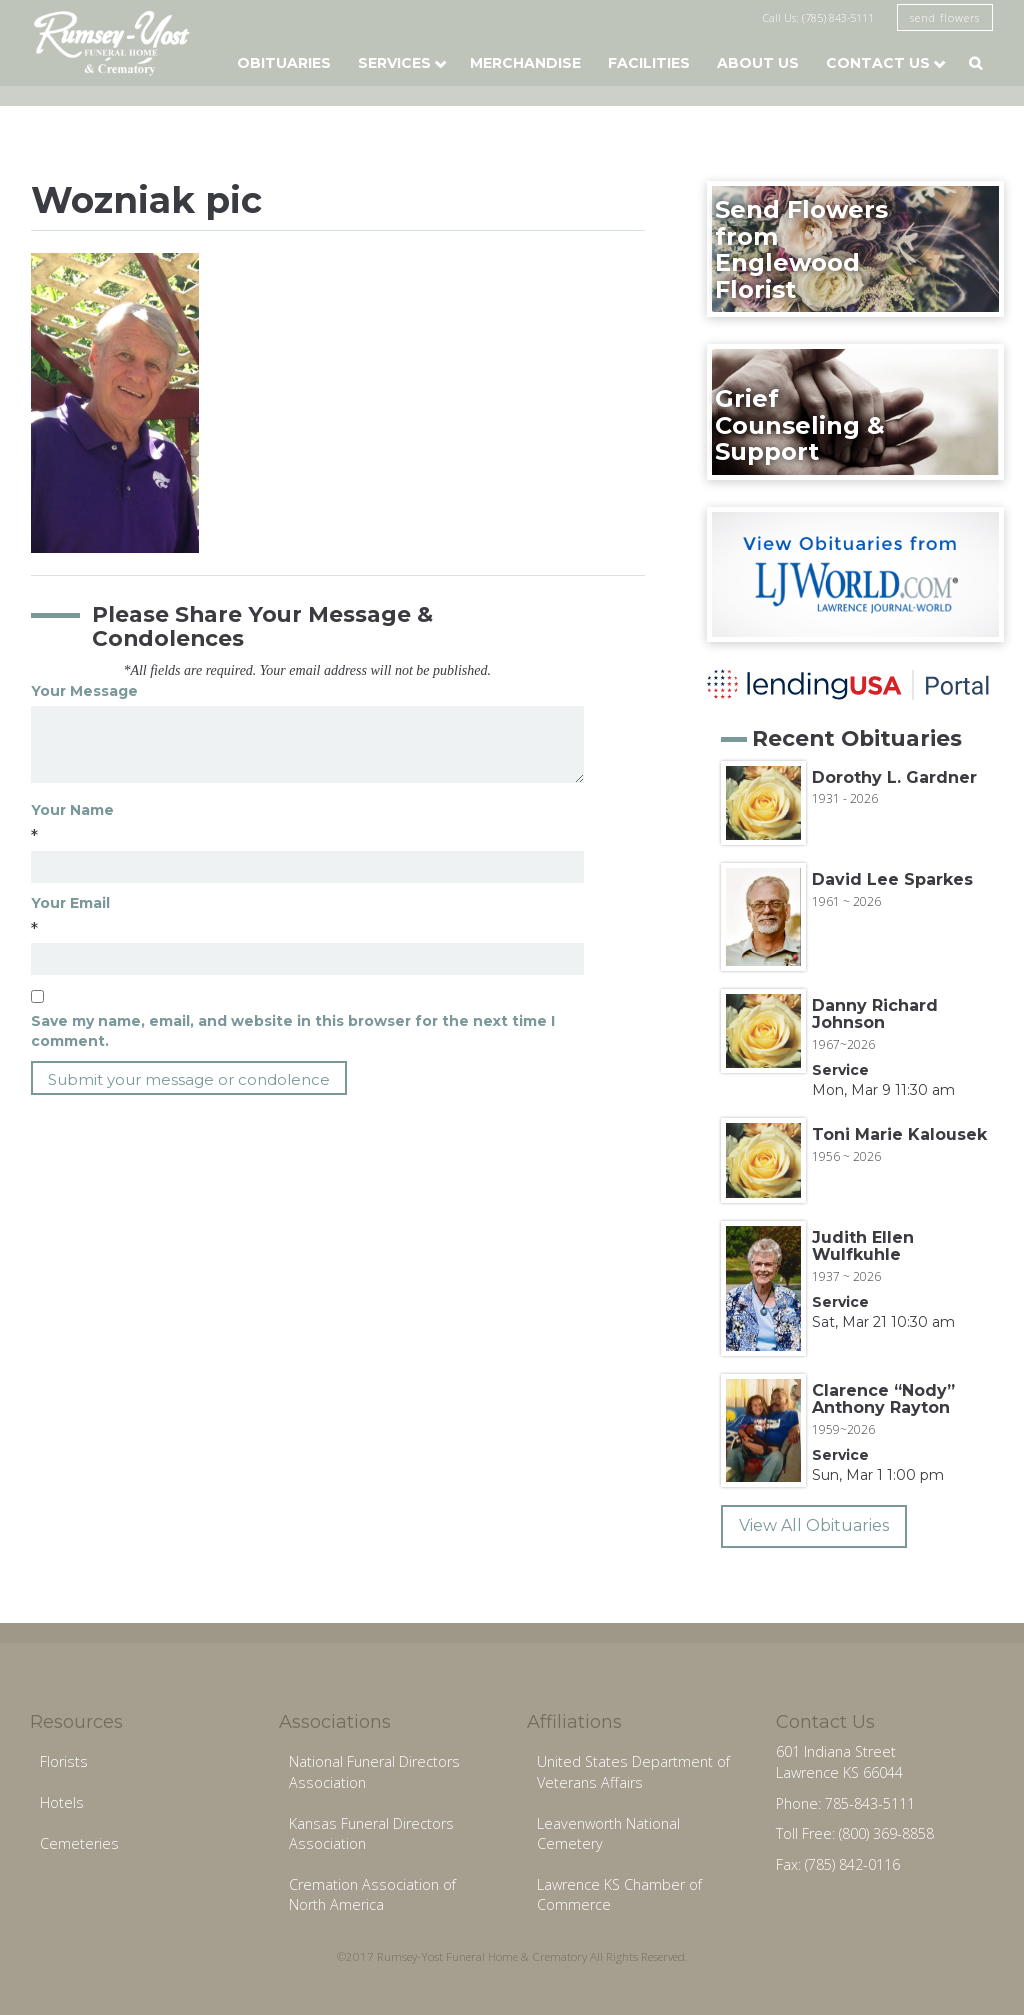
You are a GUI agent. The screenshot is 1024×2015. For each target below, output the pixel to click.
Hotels (62, 1802)
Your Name (72, 810)
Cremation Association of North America (372, 1895)
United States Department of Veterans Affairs (633, 1772)
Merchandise (525, 63)
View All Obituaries (814, 1525)
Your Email (70, 903)
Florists (64, 1761)
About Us (758, 63)
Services (394, 63)
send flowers (945, 17)
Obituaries (284, 63)
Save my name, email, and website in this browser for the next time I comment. (293, 1031)
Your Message (84, 691)
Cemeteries (79, 1843)
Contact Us (878, 63)
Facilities (649, 63)
